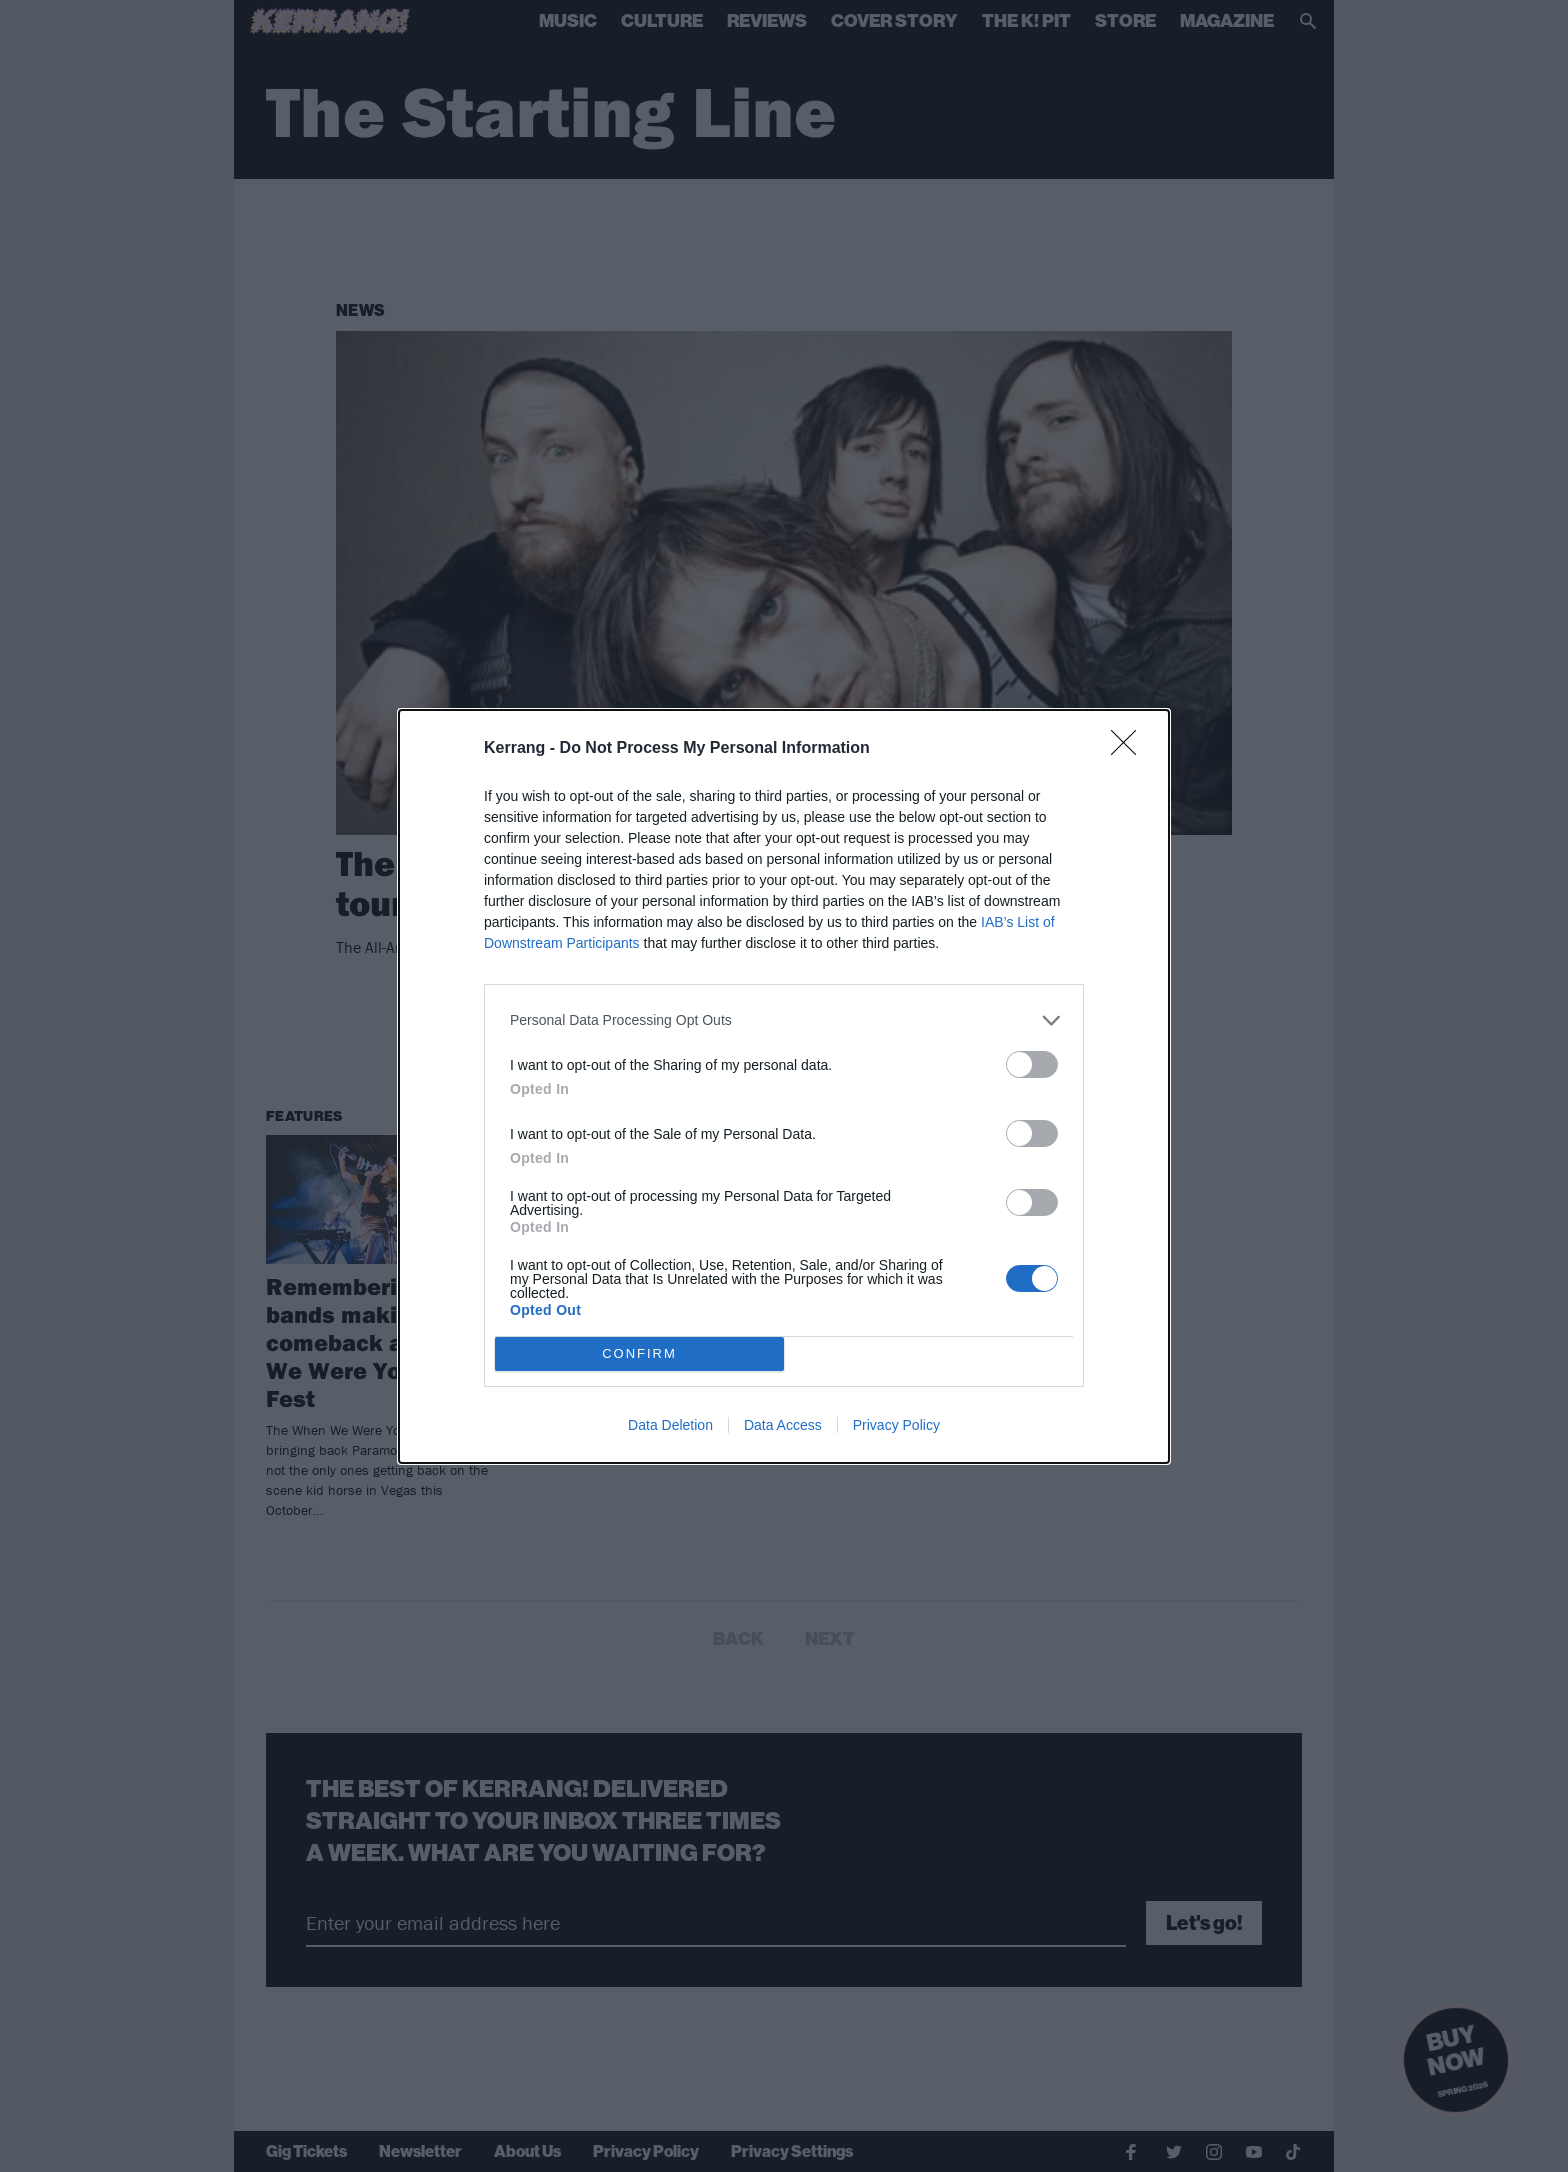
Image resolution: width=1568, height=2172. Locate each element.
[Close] (1130, 749)
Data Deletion (670, 1425)
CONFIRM (639, 1352)
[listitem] (784, 1020)
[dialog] (784, 1086)
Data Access (783, 1425)
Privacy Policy (896, 1425)
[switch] (1032, 1064)
